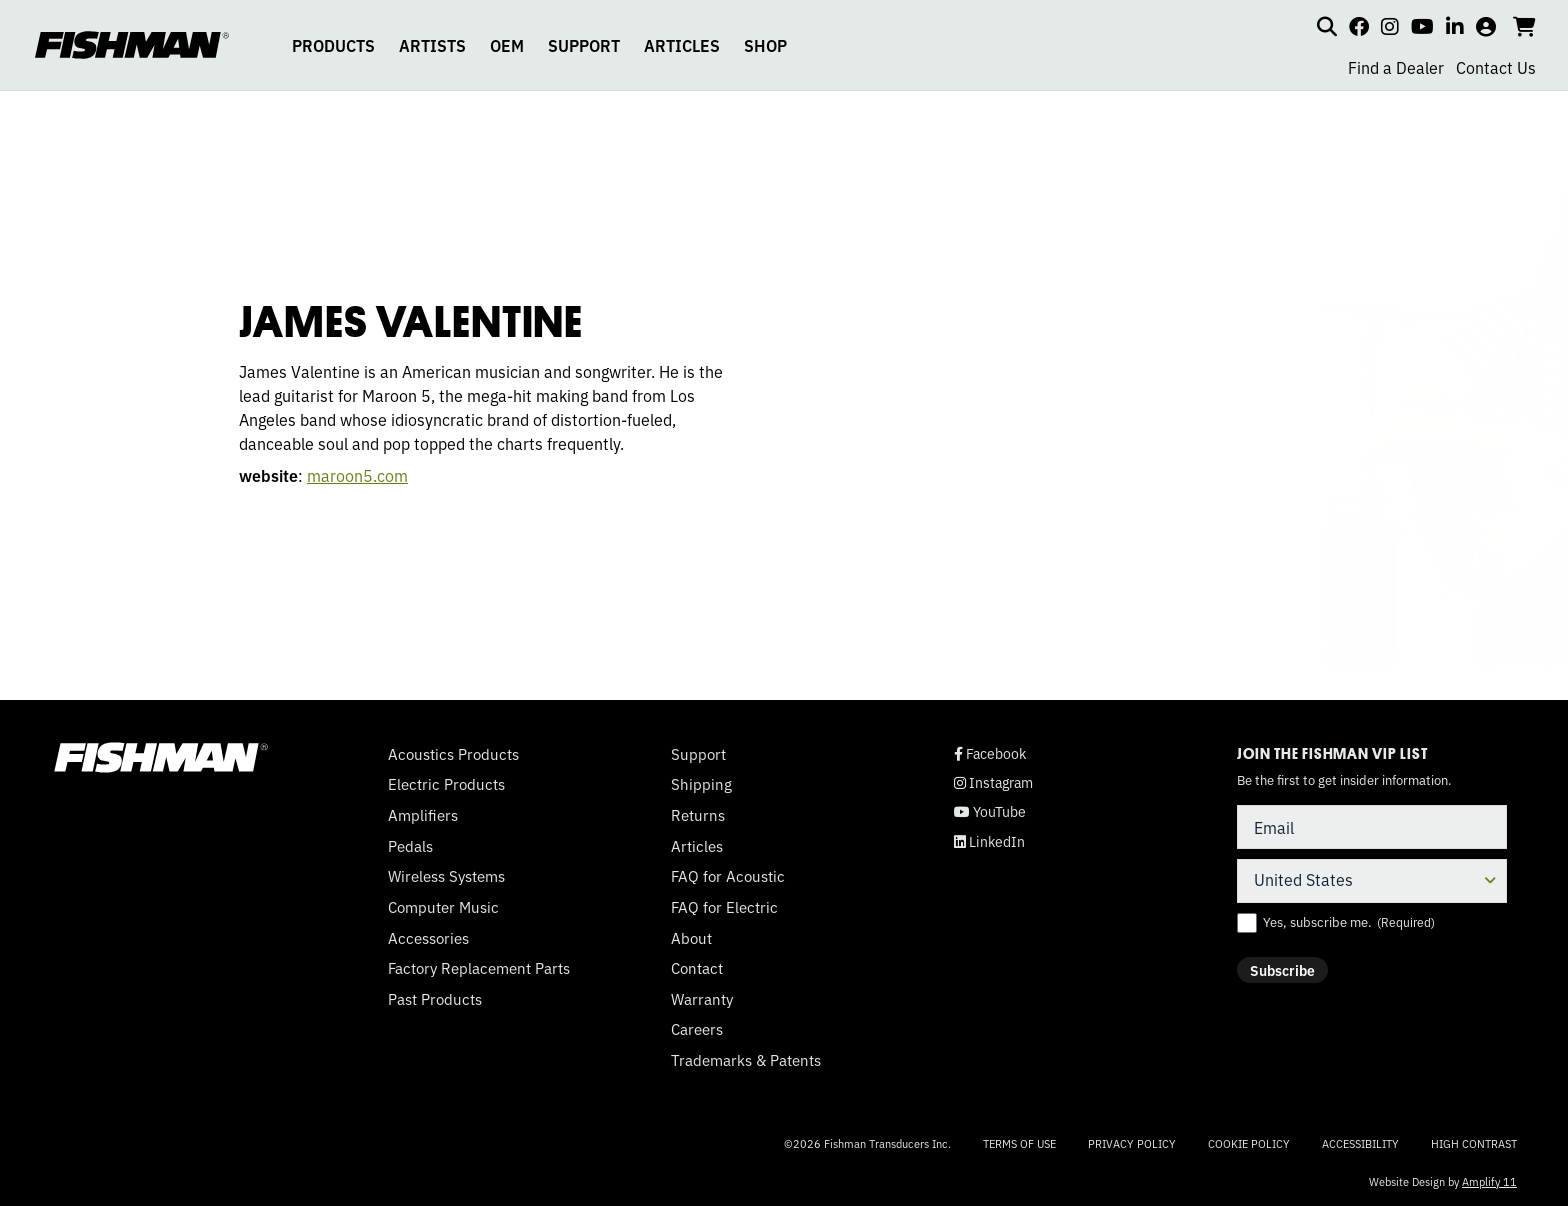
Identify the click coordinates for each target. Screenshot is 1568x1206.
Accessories (428, 938)
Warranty (702, 999)
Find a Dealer (1396, 67)
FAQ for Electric (724, 907)
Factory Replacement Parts (479, 968)
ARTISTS (432, 45)
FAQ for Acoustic (728, 876)
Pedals (410, 846)
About (691, 938)
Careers (697, 1029)
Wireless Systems (446, 876)
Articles (697, 846)
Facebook (990, 753)
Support (698, 754)
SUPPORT (584, 45)
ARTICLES (682, 45)
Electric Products (446, 784)
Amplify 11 (1489, 1181)
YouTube (990, 811)
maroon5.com (306, 475)
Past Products (435, 999)
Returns (698, 815)
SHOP (765, 45)
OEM (507, 45)
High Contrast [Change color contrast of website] (1474, 1143)
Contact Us (1496, 67)
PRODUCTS (333, 45)
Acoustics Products (453, 754)
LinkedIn (989, 841)
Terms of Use (1019, 1143)
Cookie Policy (1249, 1143)
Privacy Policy (1132, 1143)
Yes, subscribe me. (1349, 922)
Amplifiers (423, 815)
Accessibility (1360, 1143)
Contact (697, 968)
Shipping (701, 784)
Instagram (993, 782)
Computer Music (443, 907)
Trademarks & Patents (746, 1060)
